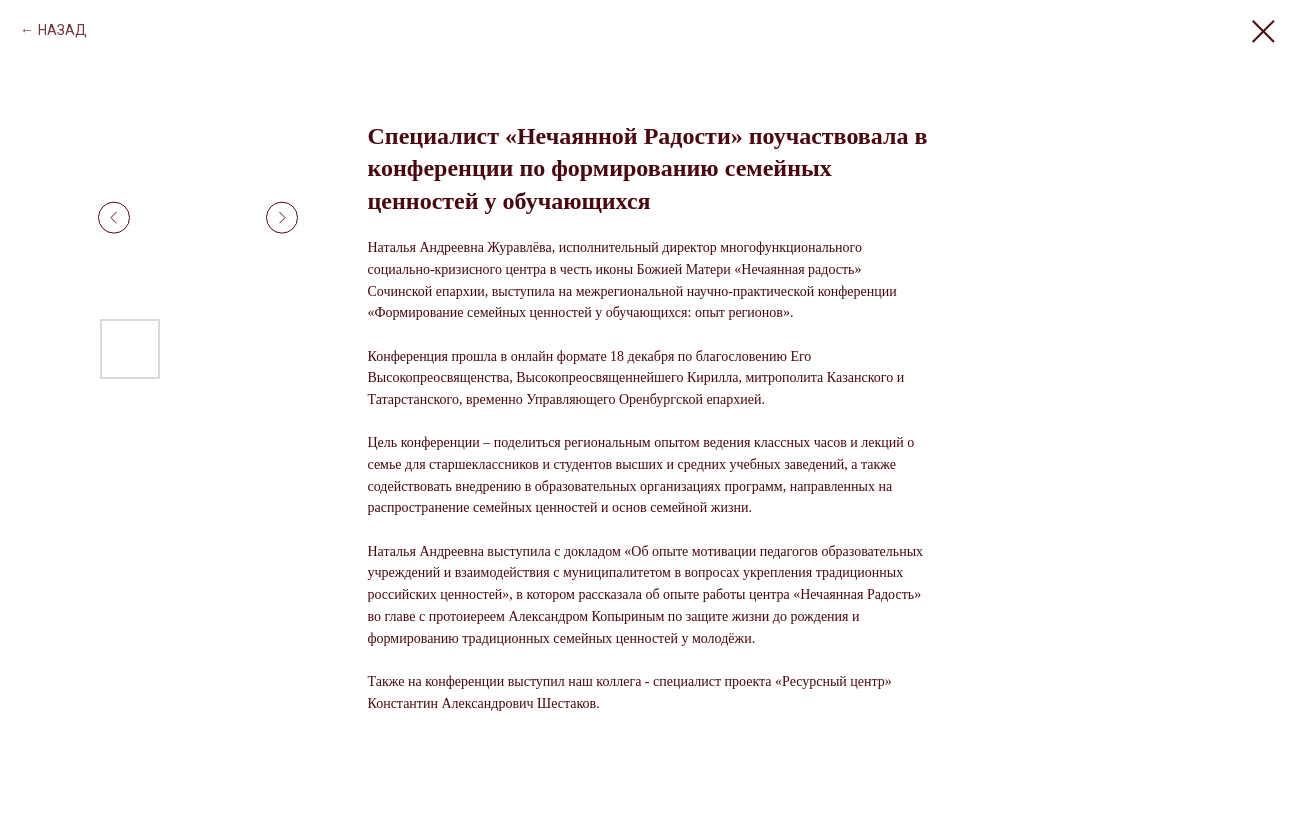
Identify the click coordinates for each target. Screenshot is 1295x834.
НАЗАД (62, 30)
